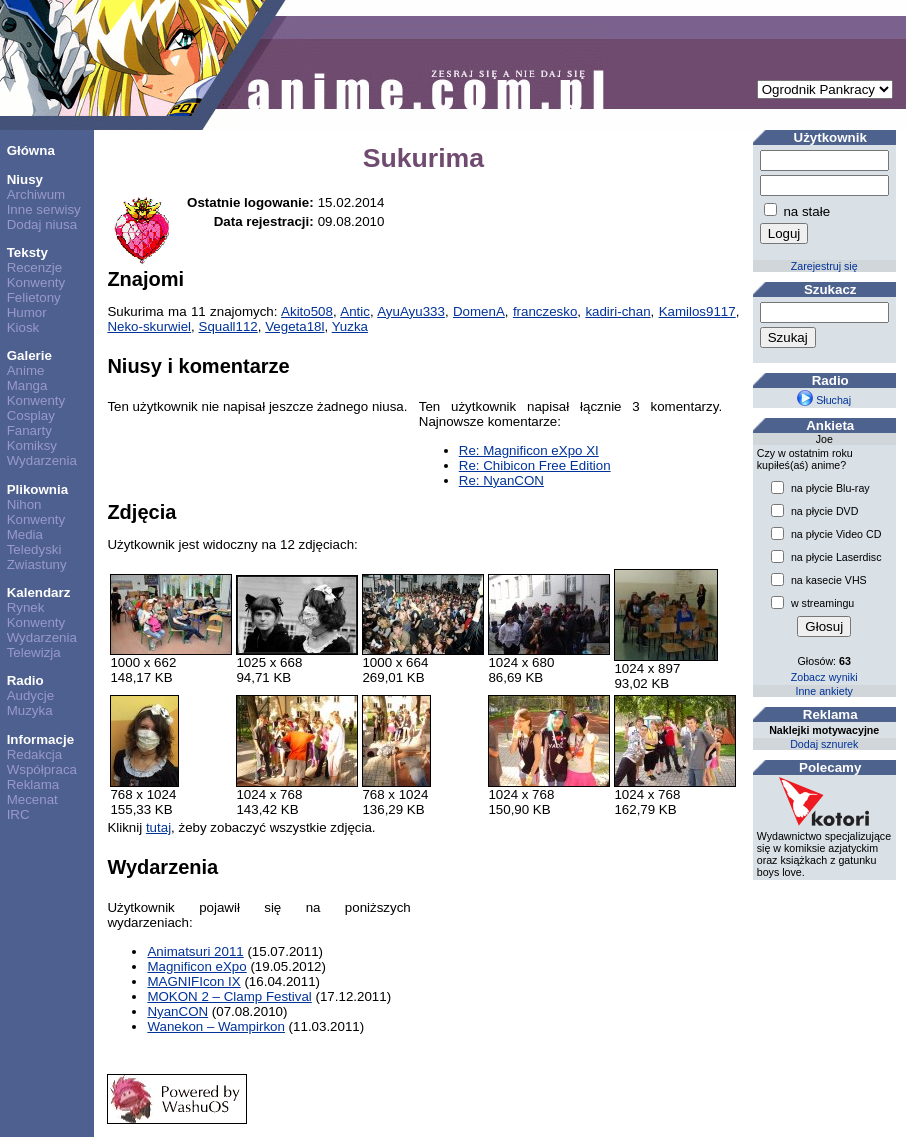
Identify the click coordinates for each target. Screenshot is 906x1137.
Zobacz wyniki (824, 677)
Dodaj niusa (42, 224)
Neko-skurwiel (149, 326)
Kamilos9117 (697, 311)
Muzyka (30, 710)
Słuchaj (824, 400)
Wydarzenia (42, 460)
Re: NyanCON (501, 480)
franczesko (545, 311)
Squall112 (228, 326)
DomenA (479, 311)
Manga (27, 385)
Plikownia (37, 489)
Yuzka (350, 326)
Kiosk (23, 327)
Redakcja (35, 754)
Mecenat (32, 799)
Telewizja (34, 652)
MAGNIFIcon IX (193, 981)
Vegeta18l (294, 326)
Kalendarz (39, 592)
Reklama (33, 784)
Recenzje (35, 267)
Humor (27, 312)
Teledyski (34, 549)
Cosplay (31, 415)
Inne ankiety (823, 691)
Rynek (26, 607)
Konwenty (36, 282)
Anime (26, 370)
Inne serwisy (44, 209)
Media (25, 534)
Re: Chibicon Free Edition (535, 465)
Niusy (25, 179)
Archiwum (36, 194)
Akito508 (307, 311)
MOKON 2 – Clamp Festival (229, 996)
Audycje (30, 695)
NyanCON (177, 1011)
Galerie (29, 355)
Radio (25, 680)
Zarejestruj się (824, 266)
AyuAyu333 (411, 311)
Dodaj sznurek (824, 744)
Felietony (34, 297)
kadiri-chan (617, 311)
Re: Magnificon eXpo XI (529, 450)
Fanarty (29, 430)
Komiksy (32, 445)
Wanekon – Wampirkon (216, 1026)
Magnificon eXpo (196, 966)
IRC (18, 814)
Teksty (27, 252)
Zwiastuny (37, 564)
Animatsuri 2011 (195, 951)
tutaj (158, 827)
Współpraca (42, 769)
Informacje (40, 739)
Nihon (24, 504)
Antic (355, 311)
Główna (31, 150)
